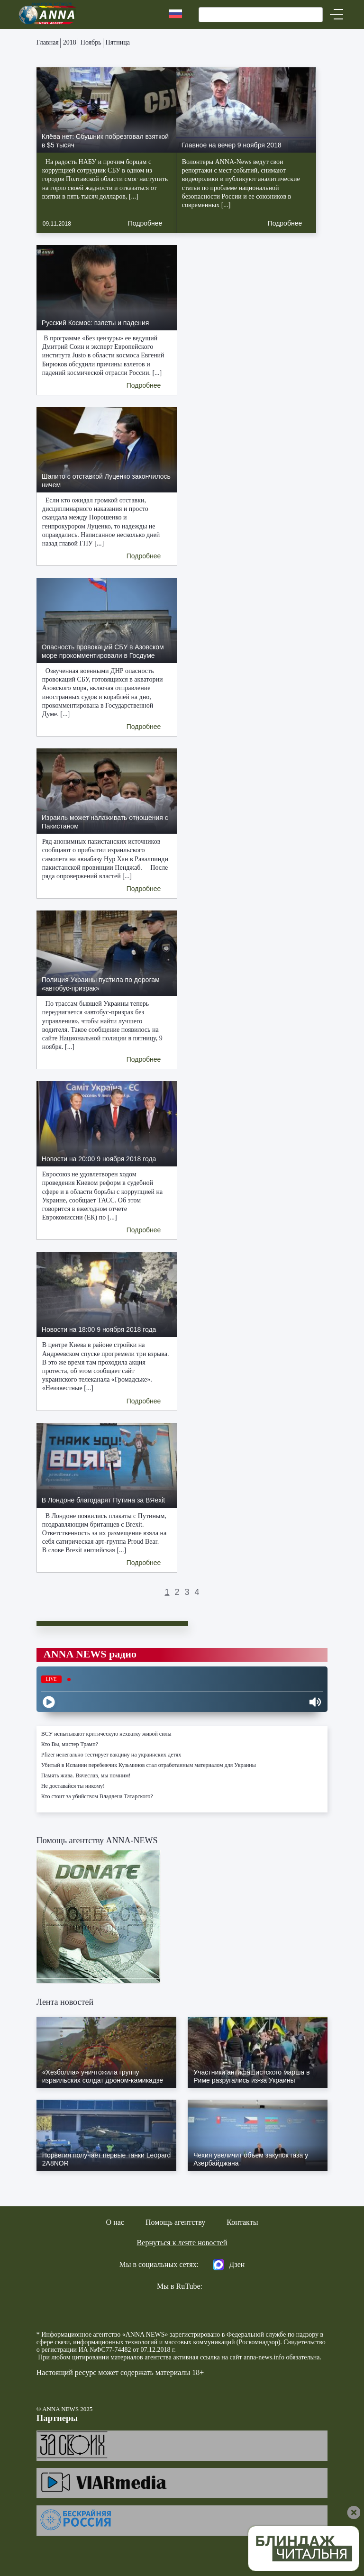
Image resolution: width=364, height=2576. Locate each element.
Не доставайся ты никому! (73, 1786)
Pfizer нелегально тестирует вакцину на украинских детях (111, 1754)
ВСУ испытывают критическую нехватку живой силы (106, 1734)
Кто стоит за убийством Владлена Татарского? (97, 1796)
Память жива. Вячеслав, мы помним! (86, 1775)
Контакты (242, 2222)
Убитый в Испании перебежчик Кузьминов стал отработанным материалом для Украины (148, 1765)
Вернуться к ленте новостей (182, 2243)
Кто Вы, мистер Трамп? (69, 1744)
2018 (69, 42)
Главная (47, 42)
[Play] (48, 1702)
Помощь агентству (175, 2222)
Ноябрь (91, 42)
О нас (115, 2222)
